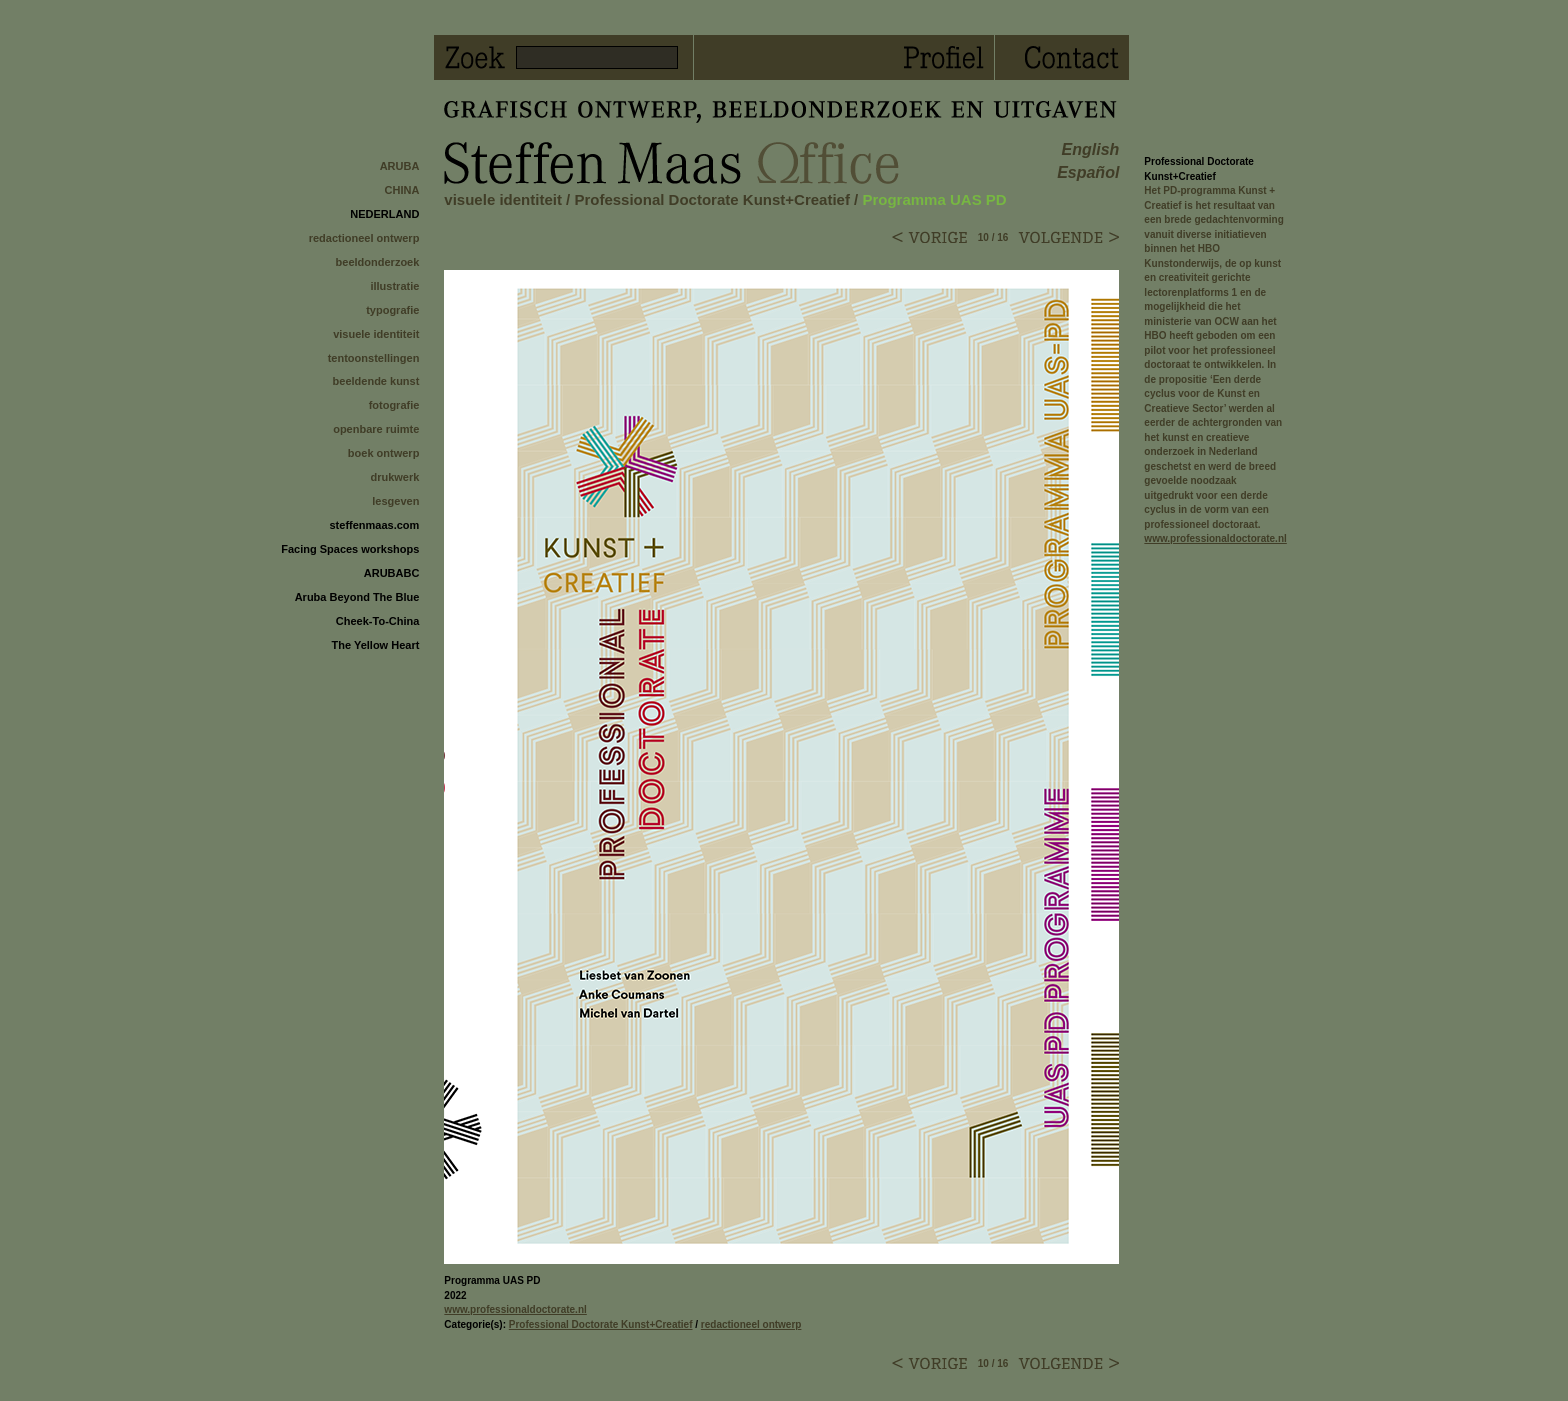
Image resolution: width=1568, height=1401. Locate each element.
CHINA (402, 190)
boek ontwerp (384, 453)
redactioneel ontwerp (364, 238)
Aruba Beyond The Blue (357, 597)
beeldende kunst (376, 381)
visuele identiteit (376, 334)
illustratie (394, 286)
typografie (392, 310)
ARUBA (400, 166)
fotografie (394, 405)
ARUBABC (392, 573)
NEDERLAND (384, 214)
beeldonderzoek (378, 262)
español (1088, 172)
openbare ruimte (376, 429)
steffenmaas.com (374, 525)
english (1091, 149)
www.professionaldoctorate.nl (515, 1309)
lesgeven (395, 501)
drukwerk (394, 477)
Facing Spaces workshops (350, 549)
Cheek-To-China (378, 621)
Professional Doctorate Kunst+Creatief (712, 199)
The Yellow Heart (376, 645)
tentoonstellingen (374, 358)
